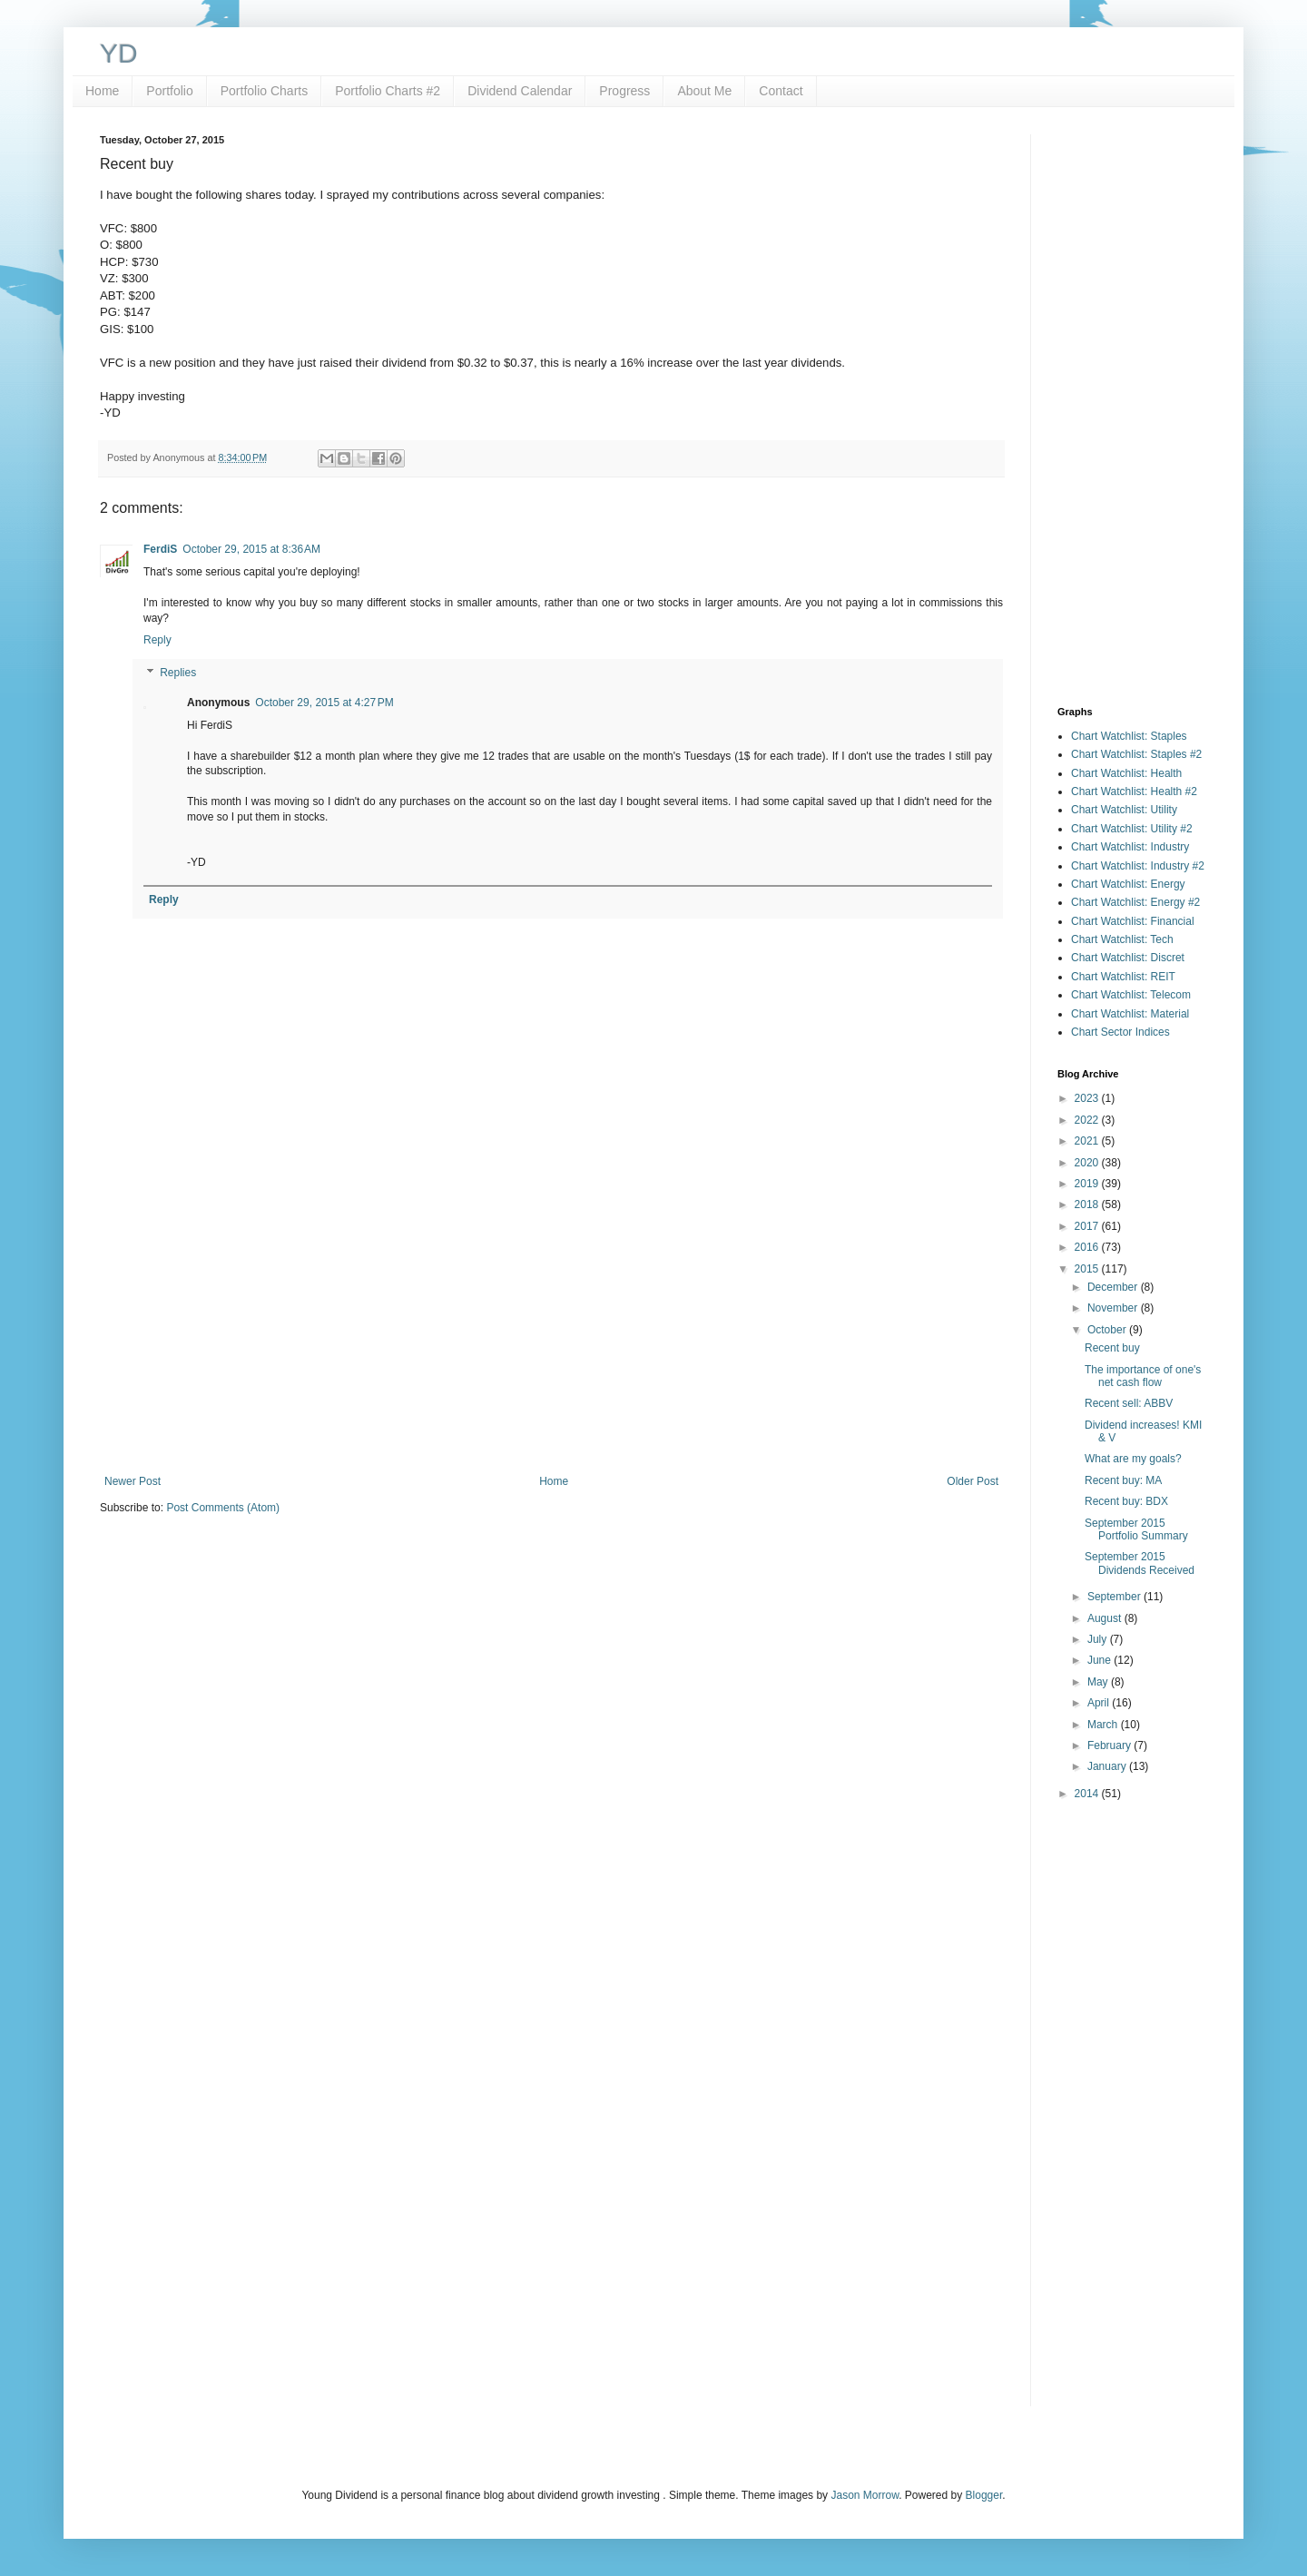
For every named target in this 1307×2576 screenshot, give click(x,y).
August (1106, 1618)
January (1108, 1766)
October (1108, 1329)
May (1099, 1682)
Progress (624, 91)
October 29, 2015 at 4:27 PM (324, 702)
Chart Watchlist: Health (1126, 773)
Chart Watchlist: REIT (1123, 976)
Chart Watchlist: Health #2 (1134, 791)
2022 (1088, 1120)
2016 (1088, 1247)
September (1115, 1596)
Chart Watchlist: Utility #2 (1132, 828)
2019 (1088, 1183)
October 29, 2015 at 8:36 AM (251, 549)
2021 (1088, 1141)
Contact (780, 91)
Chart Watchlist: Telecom (1131, 994)
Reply (157, 640)
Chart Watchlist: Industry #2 (1137, 866)
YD (119, 53)
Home (102, 91)
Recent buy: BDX (1126, 1501)
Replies (178, 672)
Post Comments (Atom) (223, 1507)
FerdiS (160, 549)
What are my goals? (1133, 1458)
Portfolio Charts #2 (387, 91)
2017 (1088, 1226)
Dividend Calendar (519, 91)
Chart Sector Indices (1120, 1032)
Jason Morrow (864, 2495)
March (1104, 1724)
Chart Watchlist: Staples (1129, 736)
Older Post (972, 1481)
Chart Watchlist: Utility (1124, 809)
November (1114, 1308)
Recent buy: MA (1123, 1480)
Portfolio (169, 91)
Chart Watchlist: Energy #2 (1135, 902)
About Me (704, 91)
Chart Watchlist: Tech (1122, 939)
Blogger (984, 2495)
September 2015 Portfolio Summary (1136, 1529)
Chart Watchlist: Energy (1128, 884)
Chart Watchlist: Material (1130, 1014)
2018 (1088, 1204)
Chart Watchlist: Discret (1127, 957)
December (1114, 1287)
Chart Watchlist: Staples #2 (1136, 754)
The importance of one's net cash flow (1143, 1376)
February (1110, 1745)
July (1098, 1639)
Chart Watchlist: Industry (1130, 847)
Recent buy (1112, 1348)
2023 (1088, 1098)
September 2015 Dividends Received (1139, 1563)
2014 (1088, 1793)
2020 (1088, 1162)
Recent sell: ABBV (1129, 1403)
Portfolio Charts (264, 91)
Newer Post (132, 1481)
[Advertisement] (551, 1325)
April (1099, 1702)
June (1100, 1660)
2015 (1088, 1269)
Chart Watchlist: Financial (1132, 921)
